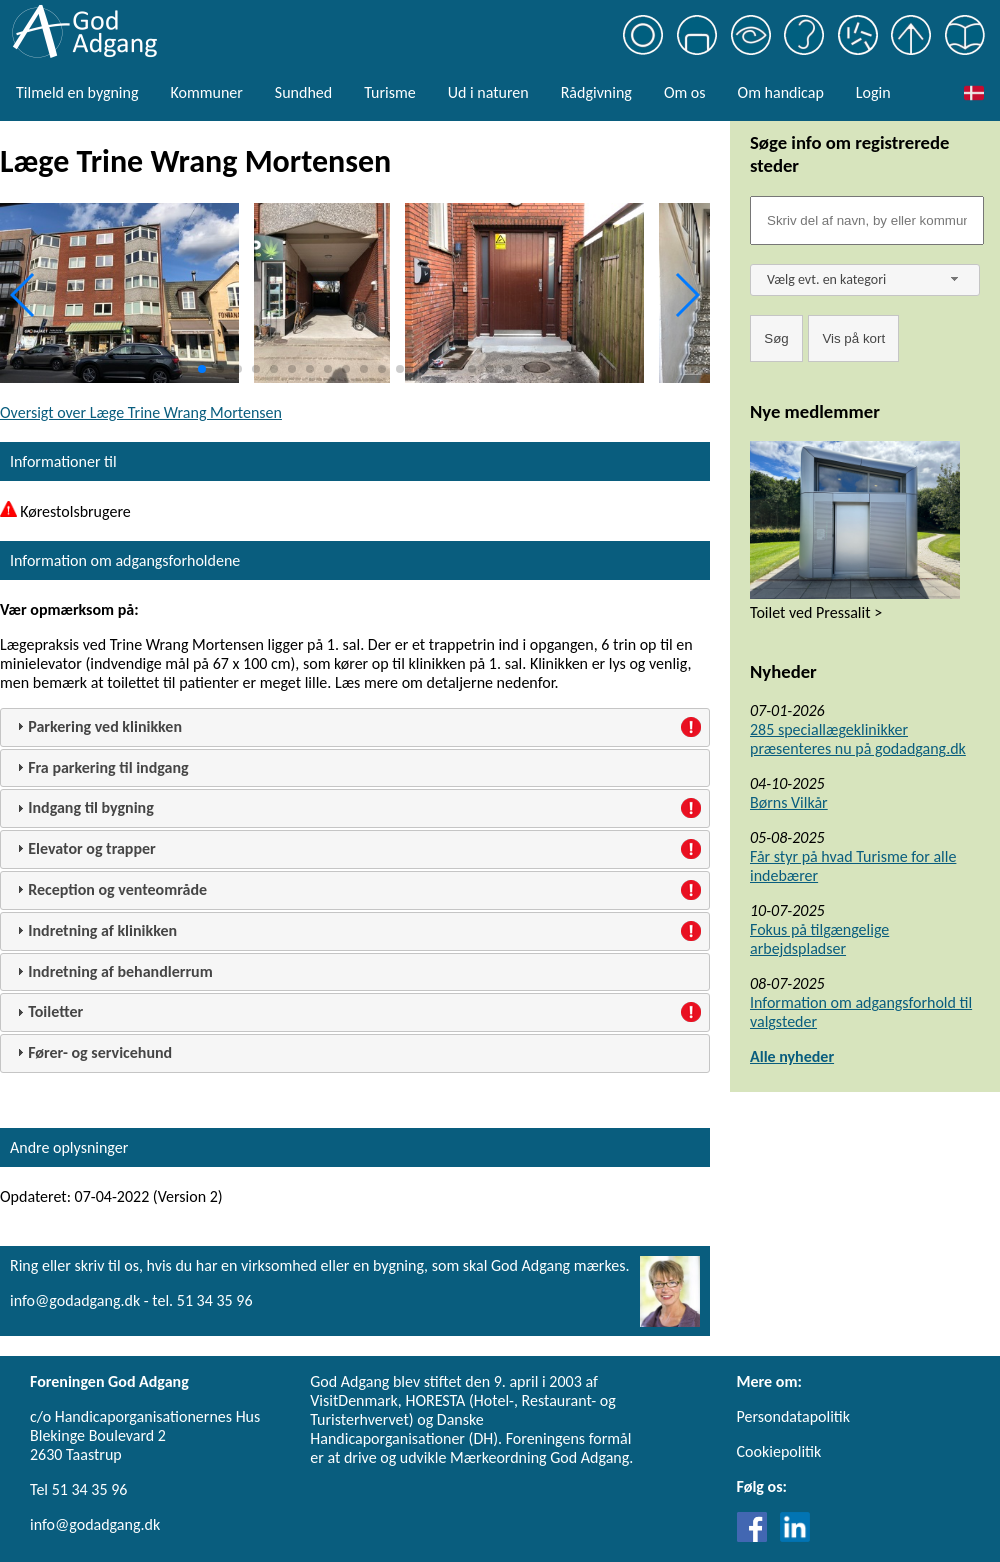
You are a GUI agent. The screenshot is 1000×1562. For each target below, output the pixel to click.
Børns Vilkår (789, 802)
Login (873, 92)
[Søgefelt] (867, 220)
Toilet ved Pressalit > (816, 612)
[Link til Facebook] (757, 1536)
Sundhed (303, 92)
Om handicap (781, 92)
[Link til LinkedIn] (795, 1536)
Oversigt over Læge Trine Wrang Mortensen (141, 412)
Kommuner (206, 92)
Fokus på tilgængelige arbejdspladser (819, 939)
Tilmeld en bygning (77, 92)
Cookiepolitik (779, 1451)
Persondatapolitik (793, 1416)
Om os (685, 92)
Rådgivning (596, 92)
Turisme (389, 92)
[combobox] (865, 280)
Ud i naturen (488, 92)
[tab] (355, 727)
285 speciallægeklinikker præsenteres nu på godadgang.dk (858, 739)
